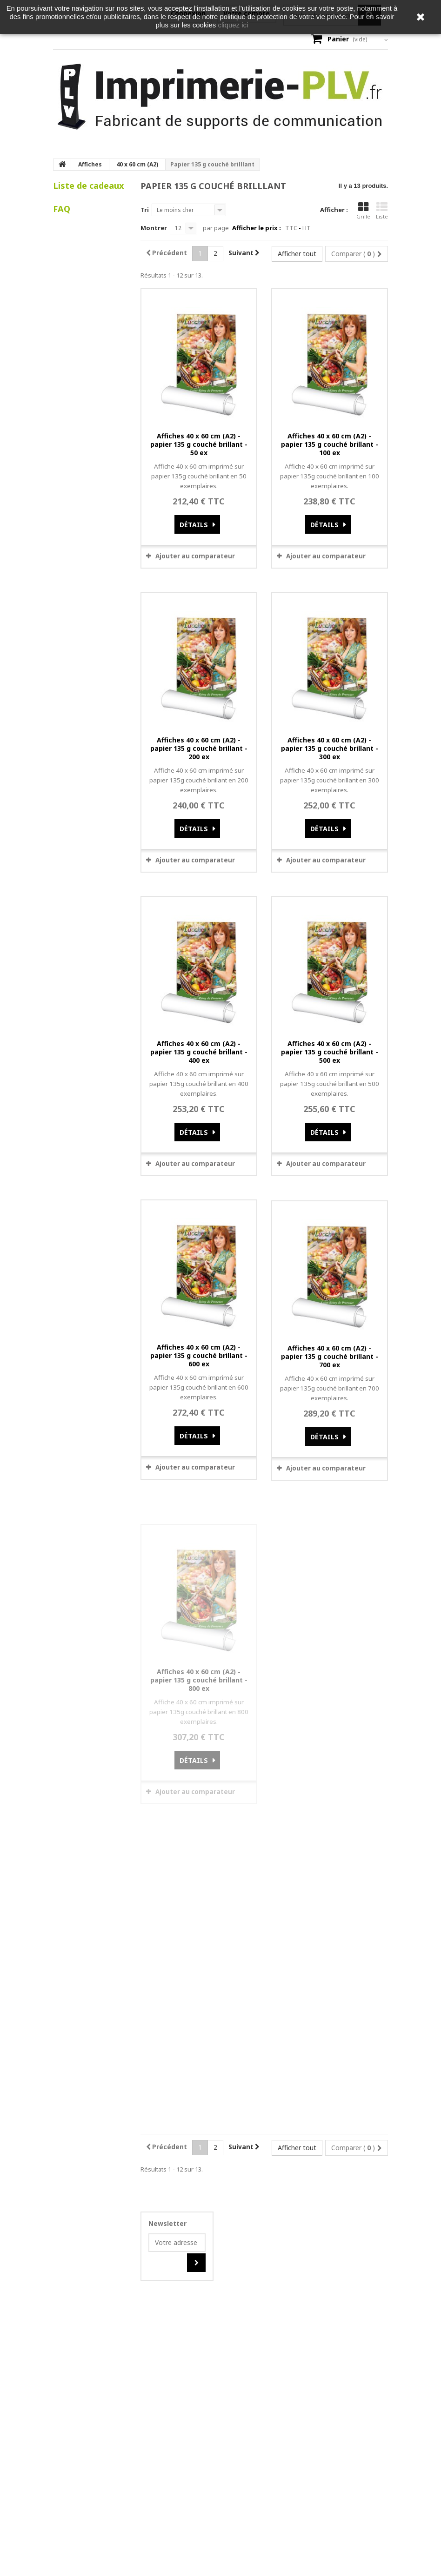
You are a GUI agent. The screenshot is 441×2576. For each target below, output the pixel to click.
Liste (382, 211)
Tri (144, 209)
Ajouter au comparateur (195, 556)
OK (269, 2248)
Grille (363, 211)
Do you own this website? (187, 2248)
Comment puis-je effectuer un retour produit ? (82, 372)
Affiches (90, 164)
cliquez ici (233, 25)
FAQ (61, 262)
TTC (291, 228)
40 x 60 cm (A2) (137, 164)
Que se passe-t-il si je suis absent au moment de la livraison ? (89, 408)
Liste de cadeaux (88, 185)
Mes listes (77, 233)
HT (306, 228)
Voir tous (75, 439)
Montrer (153, 228)
